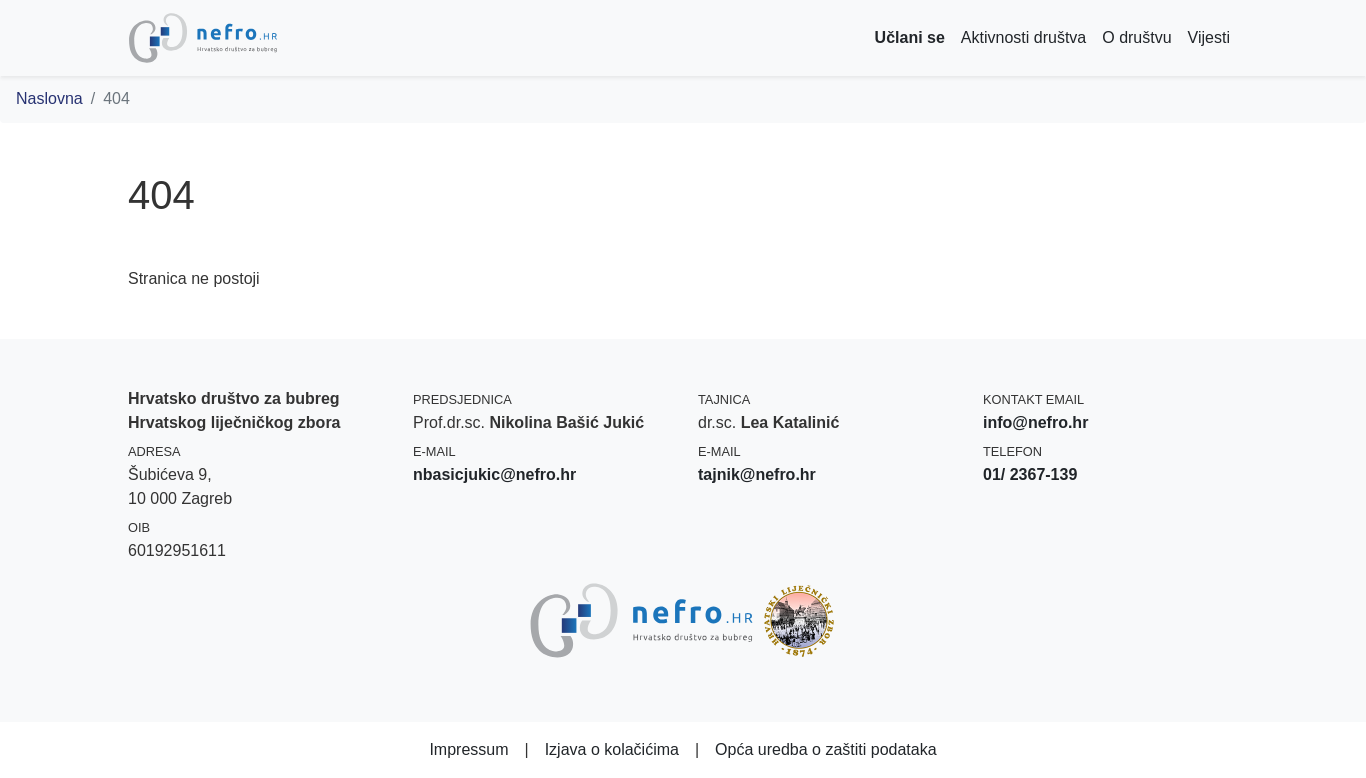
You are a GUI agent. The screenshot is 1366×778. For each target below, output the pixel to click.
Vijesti (1209, 37)
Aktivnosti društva (1023, 37)
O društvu (1136, 37)
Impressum (468, 749)
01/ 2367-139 (1030, 474)
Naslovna (49, 98)
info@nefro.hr (1035, 422)
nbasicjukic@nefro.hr (494, 474)
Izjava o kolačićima (612, 749)
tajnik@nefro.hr (757, 474)
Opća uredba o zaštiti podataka (825, 749)
